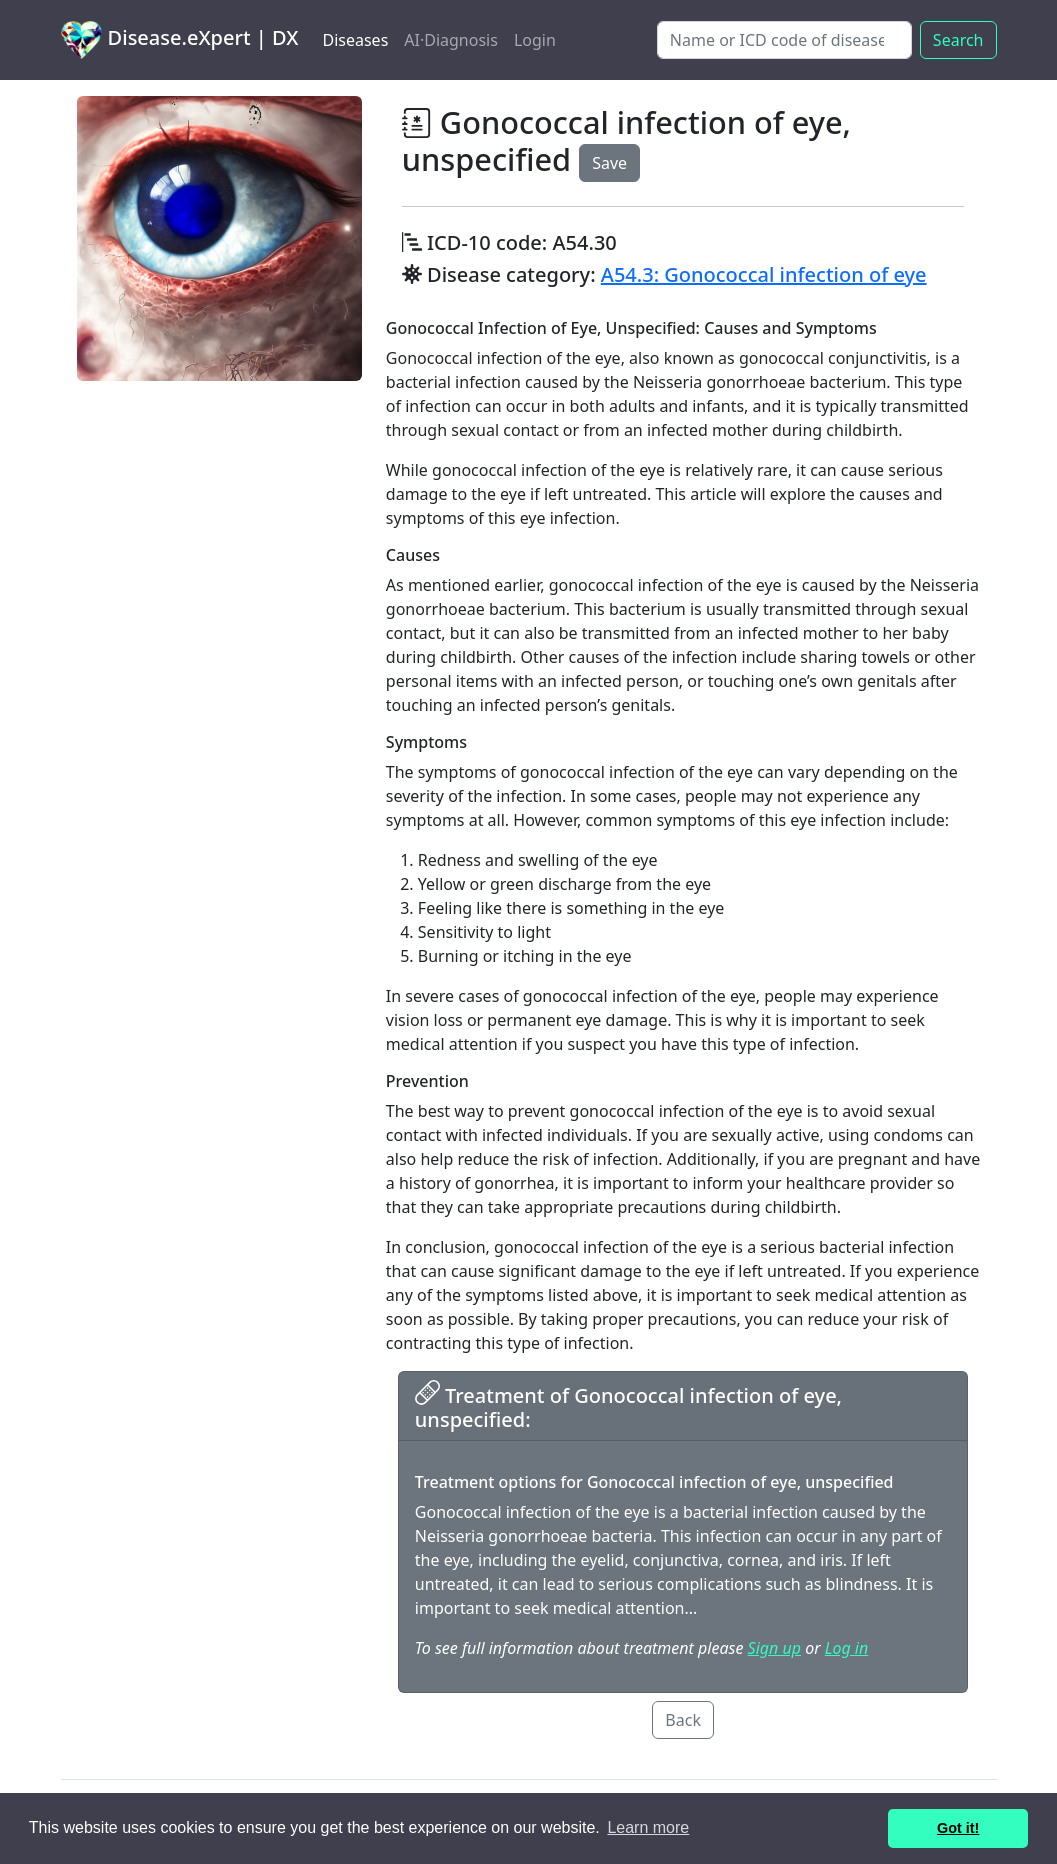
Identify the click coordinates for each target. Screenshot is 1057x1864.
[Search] (784, 40)
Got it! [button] (958, 1828)
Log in (846, 1648)
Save (609, 163)
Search (958, 40)
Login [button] (535, 40)
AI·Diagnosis (451, 40)
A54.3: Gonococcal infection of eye (764, 274)
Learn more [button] (648, 1827)
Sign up (774, 1648)
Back (683, 1720)
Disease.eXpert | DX (180, 40)
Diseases (355, 40)
